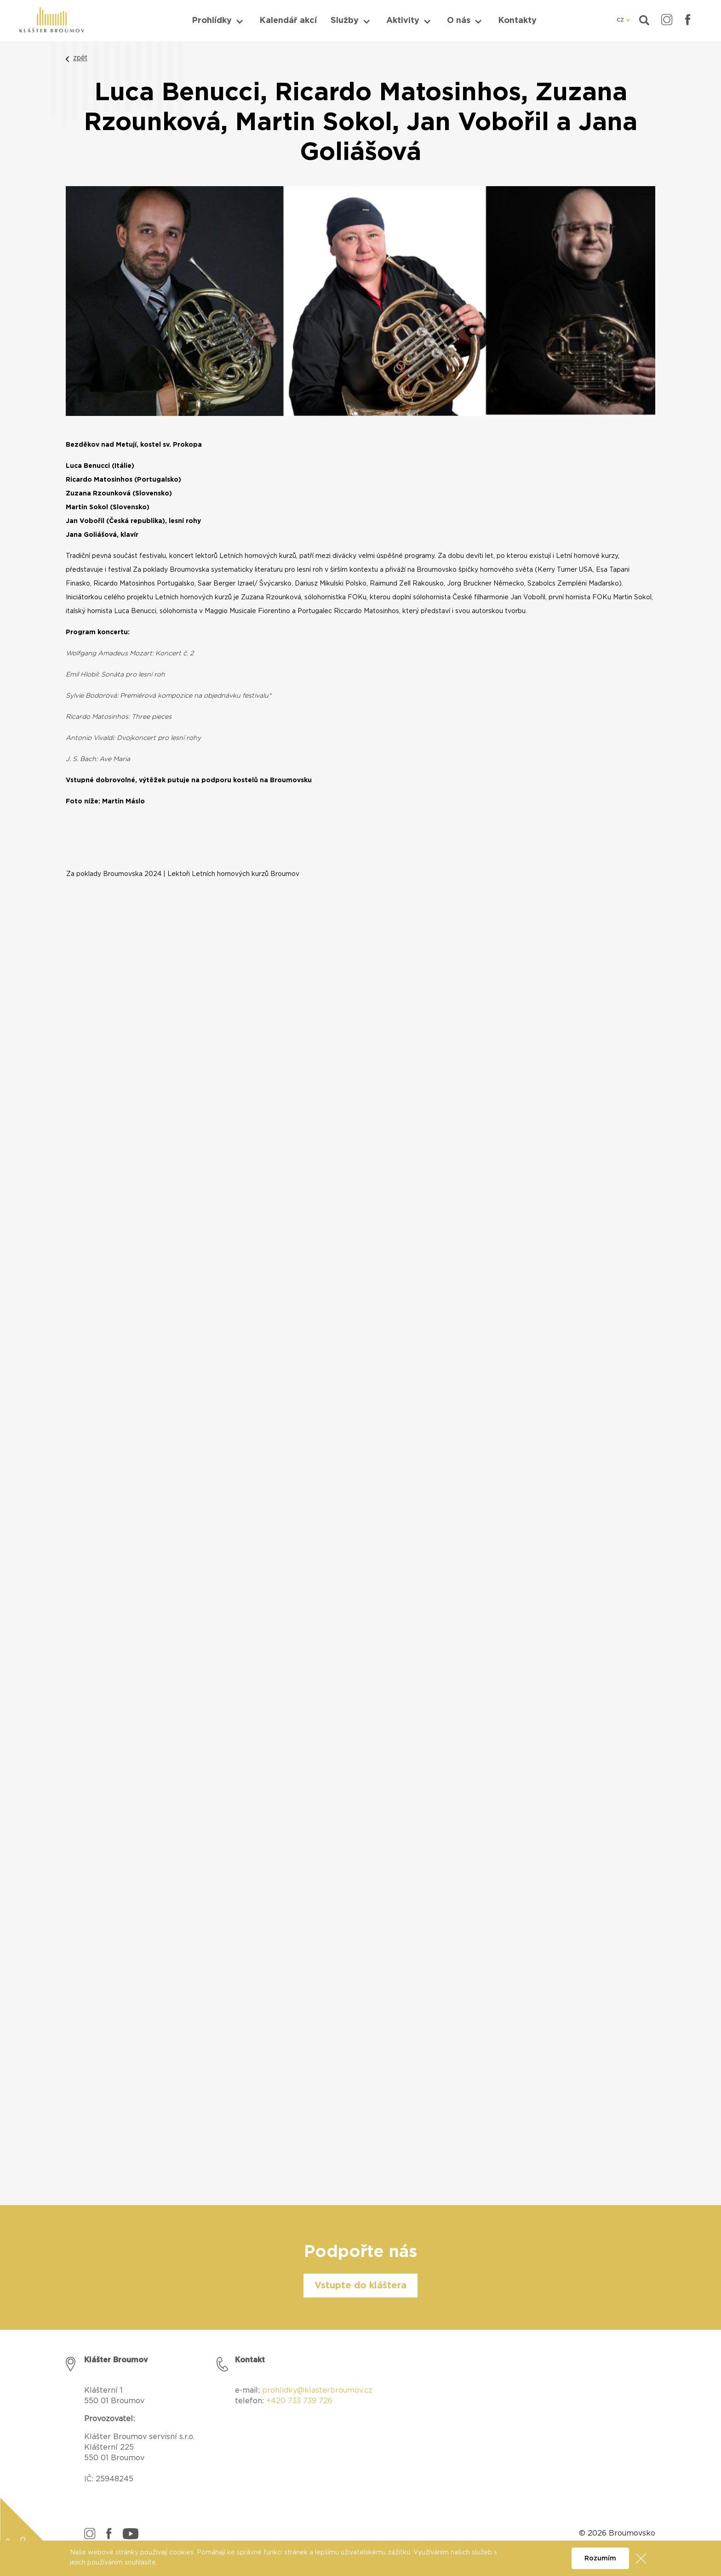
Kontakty (517, 21)
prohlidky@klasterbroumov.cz (317, 2390)
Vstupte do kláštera (360, 2285)
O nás (458, 21)
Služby (345, 21)
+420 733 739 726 (299, 2401)
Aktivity (402, 21)
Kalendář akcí (288, 21)
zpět (80, 57)
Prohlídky (212, 21)
